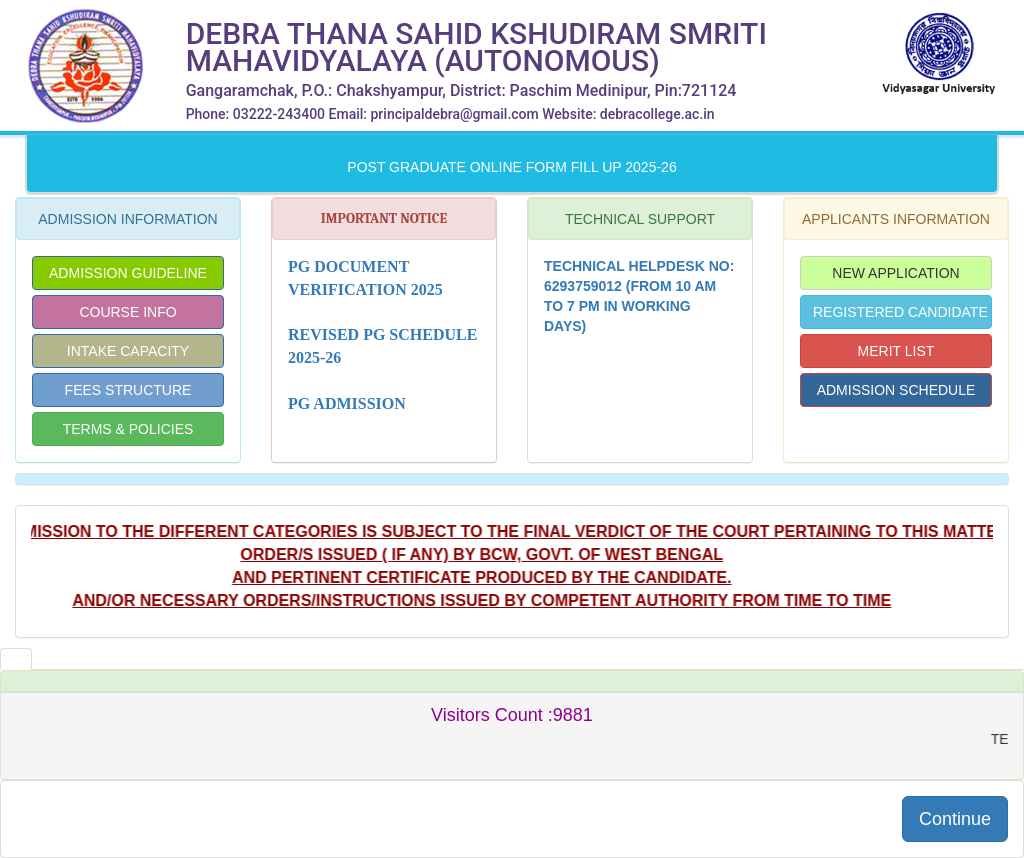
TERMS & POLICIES (128, 429)
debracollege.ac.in (657, 114)
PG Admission (347, 403)
